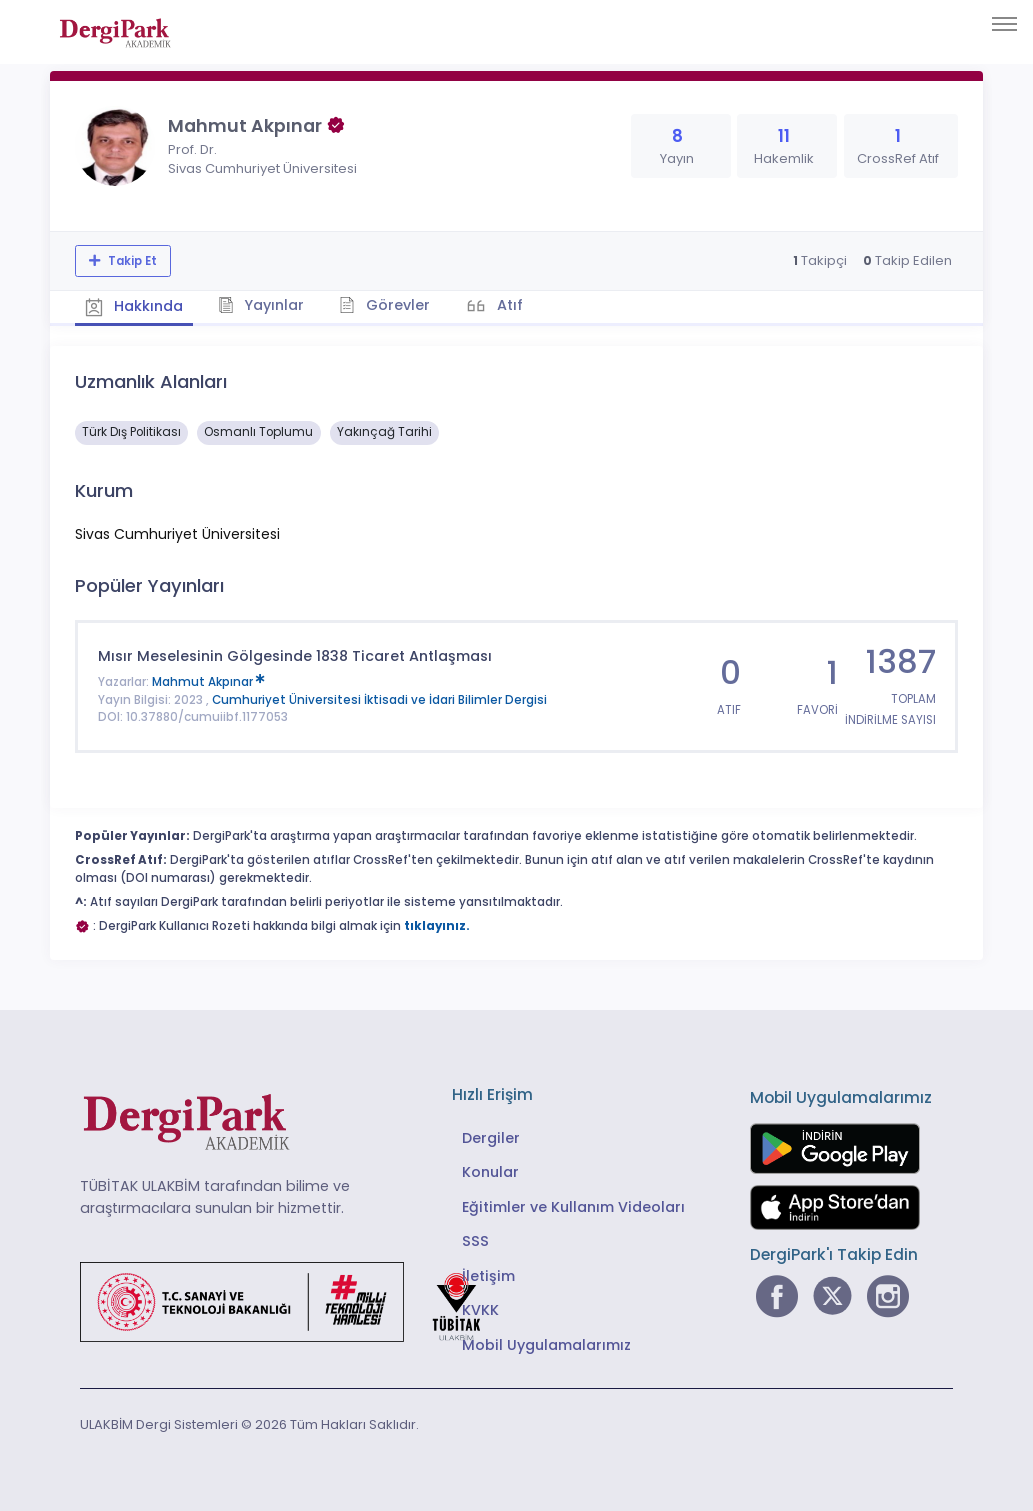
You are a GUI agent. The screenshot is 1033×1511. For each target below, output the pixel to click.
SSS (475, 1241)
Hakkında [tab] (134, 306)
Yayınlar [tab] (261, 305)
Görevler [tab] (384, 305)
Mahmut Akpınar (208, 682)
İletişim (488, 1276)
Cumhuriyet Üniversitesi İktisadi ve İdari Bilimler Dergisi (379, 700)
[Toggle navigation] (1004, 24)
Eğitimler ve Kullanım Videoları (573, 1207)
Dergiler (491, 1138)
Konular (490, 1172)
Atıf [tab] (508, 305)
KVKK (480, 1310)
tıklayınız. (437, 926)
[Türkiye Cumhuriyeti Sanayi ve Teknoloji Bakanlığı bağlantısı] (293, 1301)
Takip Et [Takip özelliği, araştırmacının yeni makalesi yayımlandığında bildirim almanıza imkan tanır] (131, 261)
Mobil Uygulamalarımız (546, 1345)
